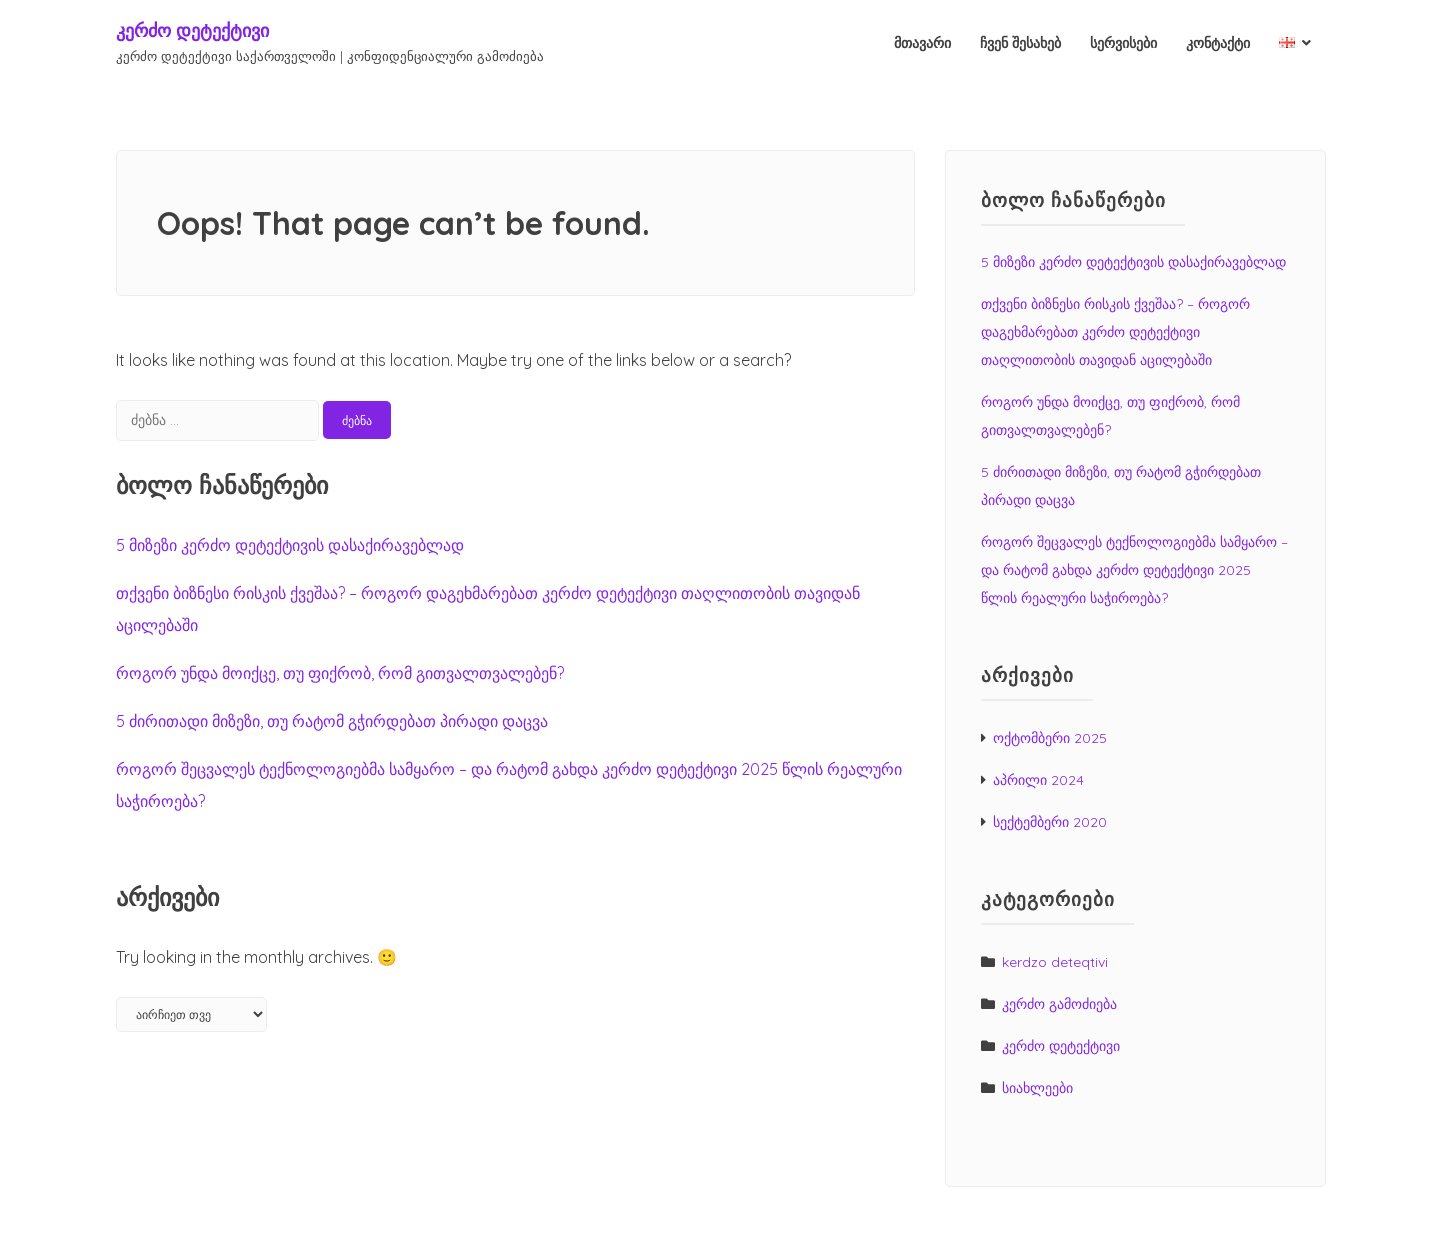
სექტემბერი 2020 (1050, 822)
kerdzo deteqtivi (1055, 962)
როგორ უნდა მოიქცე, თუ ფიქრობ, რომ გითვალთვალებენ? (340, 673)
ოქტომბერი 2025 (1050, 738)
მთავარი (922, 43)
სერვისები (1123, 43)
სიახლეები (1037, 1088)
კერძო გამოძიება (1059, 1004)
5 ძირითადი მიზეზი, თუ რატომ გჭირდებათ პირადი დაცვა (332, 721)
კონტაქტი (1218, 43)
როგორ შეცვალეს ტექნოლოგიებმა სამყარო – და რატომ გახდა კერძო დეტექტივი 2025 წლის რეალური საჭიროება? (1134, 570)
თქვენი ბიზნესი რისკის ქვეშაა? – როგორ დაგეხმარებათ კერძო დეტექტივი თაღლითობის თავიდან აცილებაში (1115, 332)
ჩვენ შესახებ (1020, 43)
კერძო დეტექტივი (192, 30)
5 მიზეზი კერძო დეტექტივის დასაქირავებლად (290, 545)
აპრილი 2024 (1038, 780)
